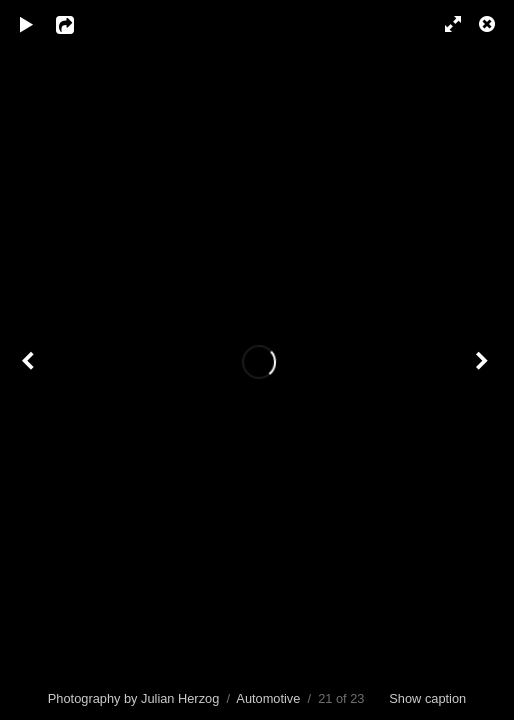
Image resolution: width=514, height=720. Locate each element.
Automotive (268, 698)
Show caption (427, 698)
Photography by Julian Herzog (133, 698)
